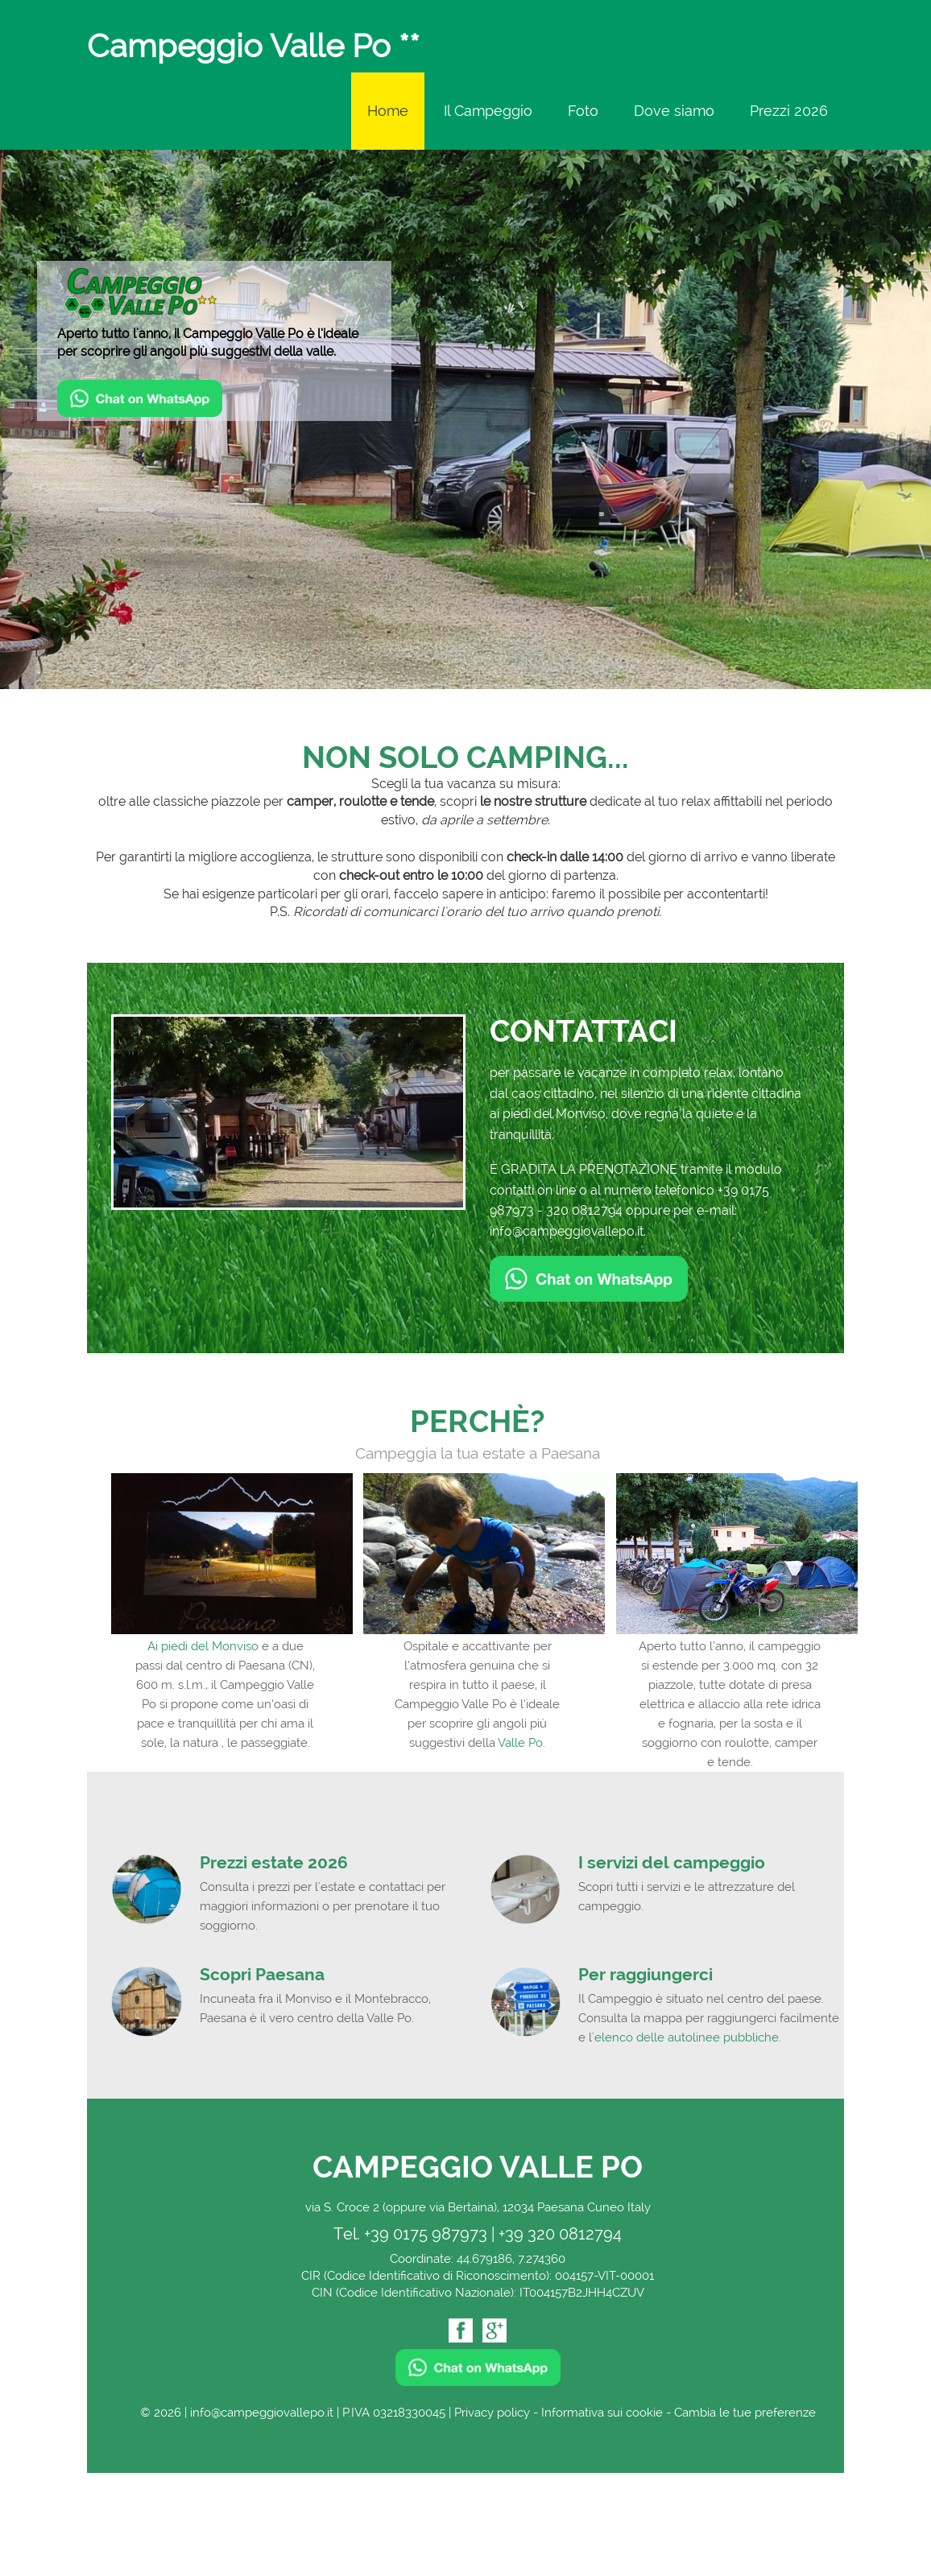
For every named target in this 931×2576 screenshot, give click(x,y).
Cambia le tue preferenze (745, 2412)
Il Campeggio (488, 110)
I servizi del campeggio (671, 1862)
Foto (583, 110)
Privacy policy (492, 2412)
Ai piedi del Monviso (203, 1646)
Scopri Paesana (262, 1974)
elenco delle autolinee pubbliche (686, 2037)
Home (387, 110)
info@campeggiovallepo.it (566, 1231)
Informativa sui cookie (602, 2412)
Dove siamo (674, 110)
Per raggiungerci (645, 1974)
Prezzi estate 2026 (274, 1862)
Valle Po (520, 1743)
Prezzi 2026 (789, 110)
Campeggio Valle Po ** (253, 46)
